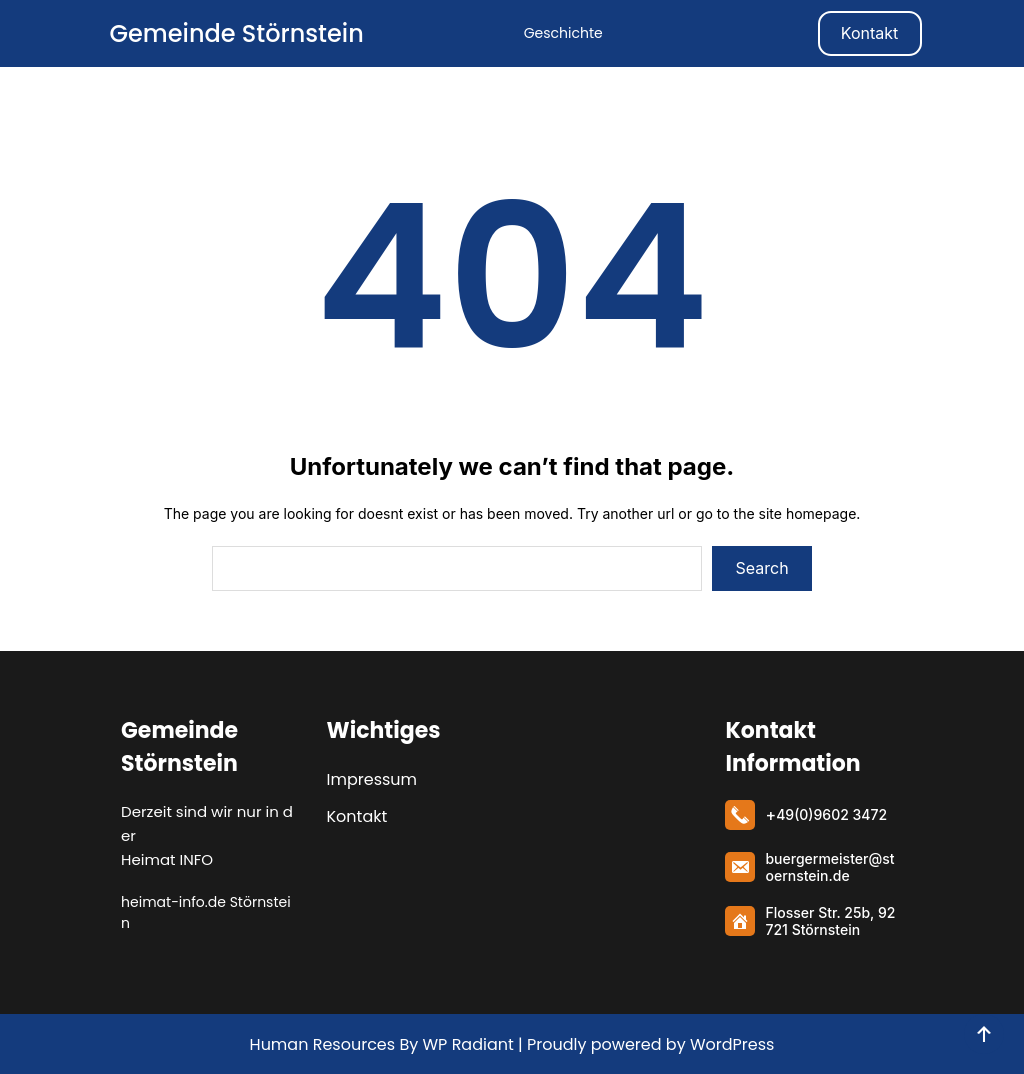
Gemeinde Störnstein (236, 33)
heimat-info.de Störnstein (206, 912)
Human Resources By (334, 1044)
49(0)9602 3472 (831, 814)
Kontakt (869, 33)
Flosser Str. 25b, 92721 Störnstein (830, 921)
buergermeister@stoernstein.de (829, 867)
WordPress (732, 1044)
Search (762, 568)
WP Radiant (466, 1044)
